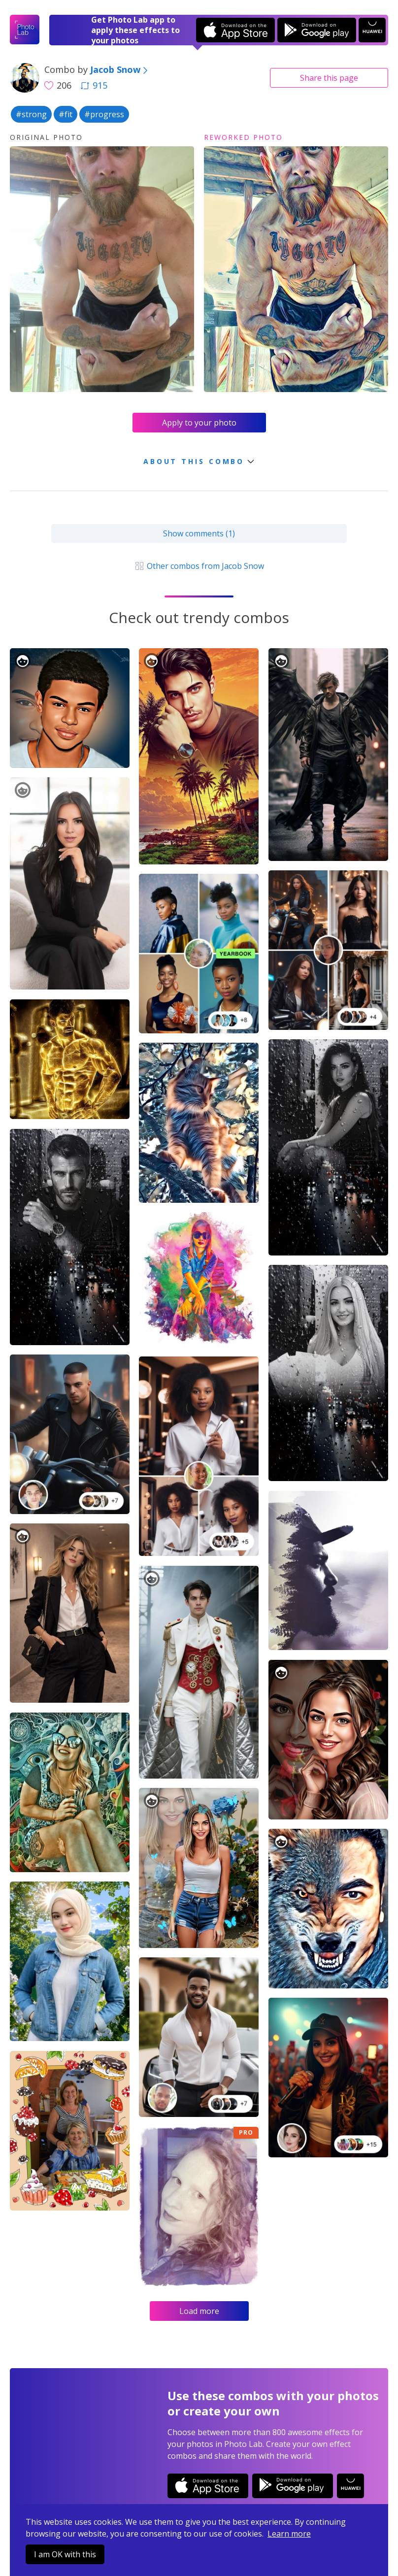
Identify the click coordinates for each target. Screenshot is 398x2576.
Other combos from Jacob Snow (199, 566)
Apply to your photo (199, 422)
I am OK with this (65, 2554)
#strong (31, 114)
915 (94, 85)
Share (329, 77)
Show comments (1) (199, 533)
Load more (199, 2311)
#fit (65, 114)
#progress (104, 114)
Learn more (289, 2533)
